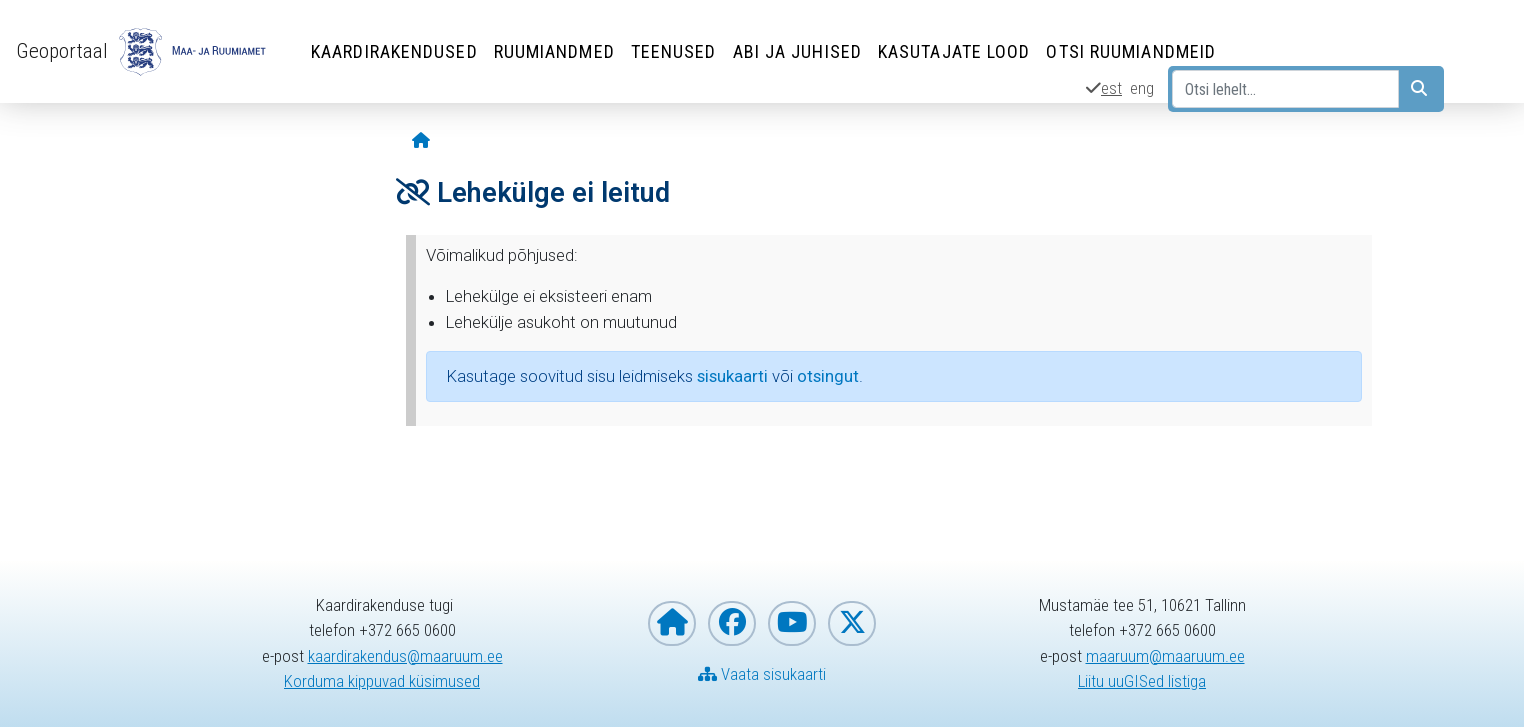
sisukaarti (732, 376)
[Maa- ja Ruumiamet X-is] (852, 623)
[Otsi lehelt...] (1285, 89)
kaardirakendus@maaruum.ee (405, 656)
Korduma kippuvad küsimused (382, 681)
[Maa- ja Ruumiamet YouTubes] (792, 623)
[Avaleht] (421, 141)
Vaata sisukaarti (762, 674)
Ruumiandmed (554, 51)
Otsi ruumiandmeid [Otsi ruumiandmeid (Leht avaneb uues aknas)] (1131, 51)
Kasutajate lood (954, 51)
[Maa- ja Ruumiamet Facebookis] (732, 623)
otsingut (828, 376)
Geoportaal (62, 51)
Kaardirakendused (394, 51)
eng (1142, 88)
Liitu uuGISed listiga (1142, 681)
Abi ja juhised (797, 51)
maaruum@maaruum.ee (1165, 656)
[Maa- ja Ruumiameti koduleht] (672, 623)
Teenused (674, 51)
